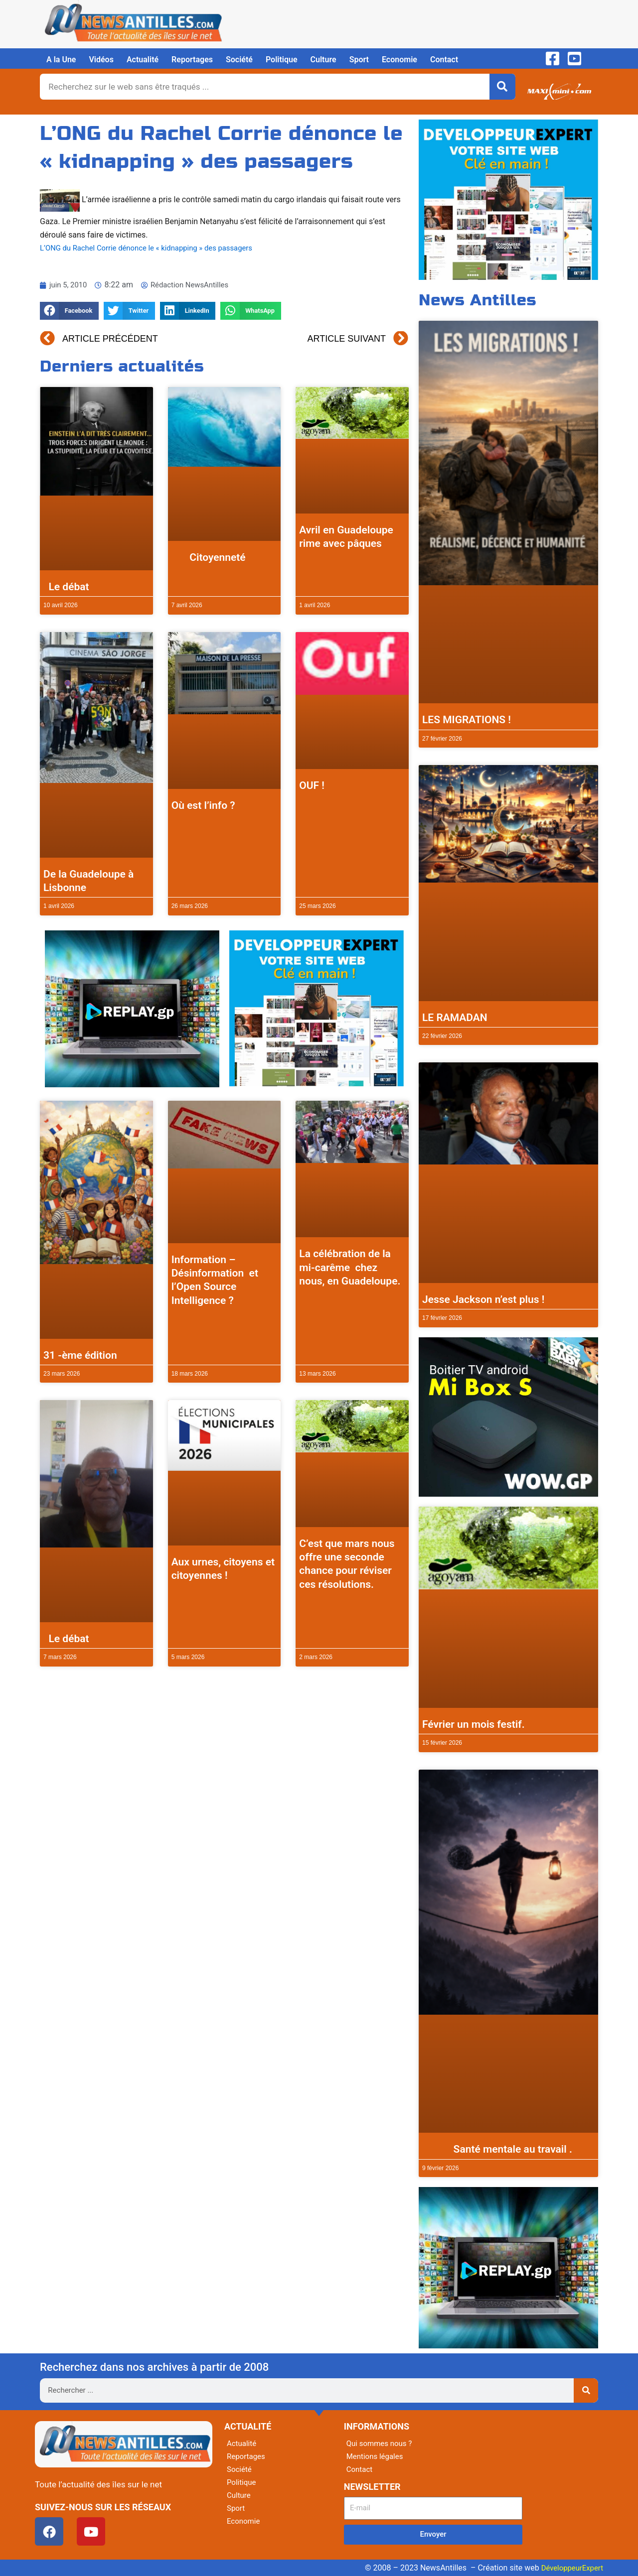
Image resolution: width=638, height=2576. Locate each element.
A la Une (61, 59)
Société (239, 59)
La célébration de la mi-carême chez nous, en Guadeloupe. (349, 1267)
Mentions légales (376, 2456)
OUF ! (311, 785)
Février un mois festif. (473, 1724)
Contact (444, 59)
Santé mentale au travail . (497, 2149)
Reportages (192, 59)
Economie (399, 59)
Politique (282, 59)
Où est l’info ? (203, 805)
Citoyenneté (208, 557)
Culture (323, 59)
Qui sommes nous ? (381, 2443)
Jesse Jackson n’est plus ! (483, 1299)
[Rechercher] (502, 87)
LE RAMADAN (454, 1018)
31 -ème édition (80, 1355)
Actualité (143, 59)
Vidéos (101, 59)
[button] (69, 311)
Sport (359, 59)
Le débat (66, 587)
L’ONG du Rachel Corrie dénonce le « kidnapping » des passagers (154, 248)
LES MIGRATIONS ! (466, 720)
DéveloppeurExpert (569, 2568)
